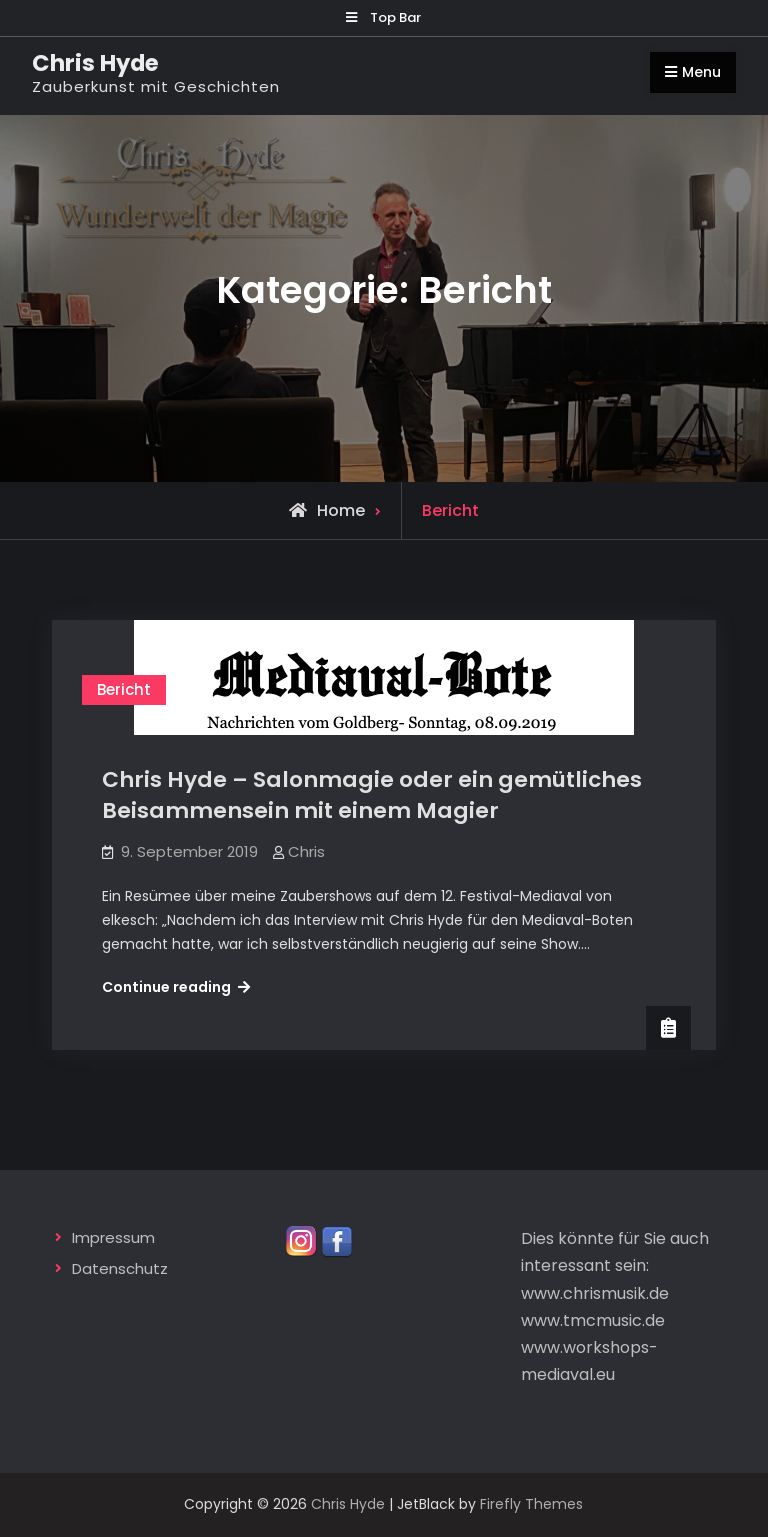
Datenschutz (120, 1268)
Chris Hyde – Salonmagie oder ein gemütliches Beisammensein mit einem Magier (372, 795)
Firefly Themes (531, 1504)
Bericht (124, 689)
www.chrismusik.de (595, 1293)
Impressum (113, 1237)
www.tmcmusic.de (593, 1320)
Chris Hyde (95, 63)
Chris (306, 851)
